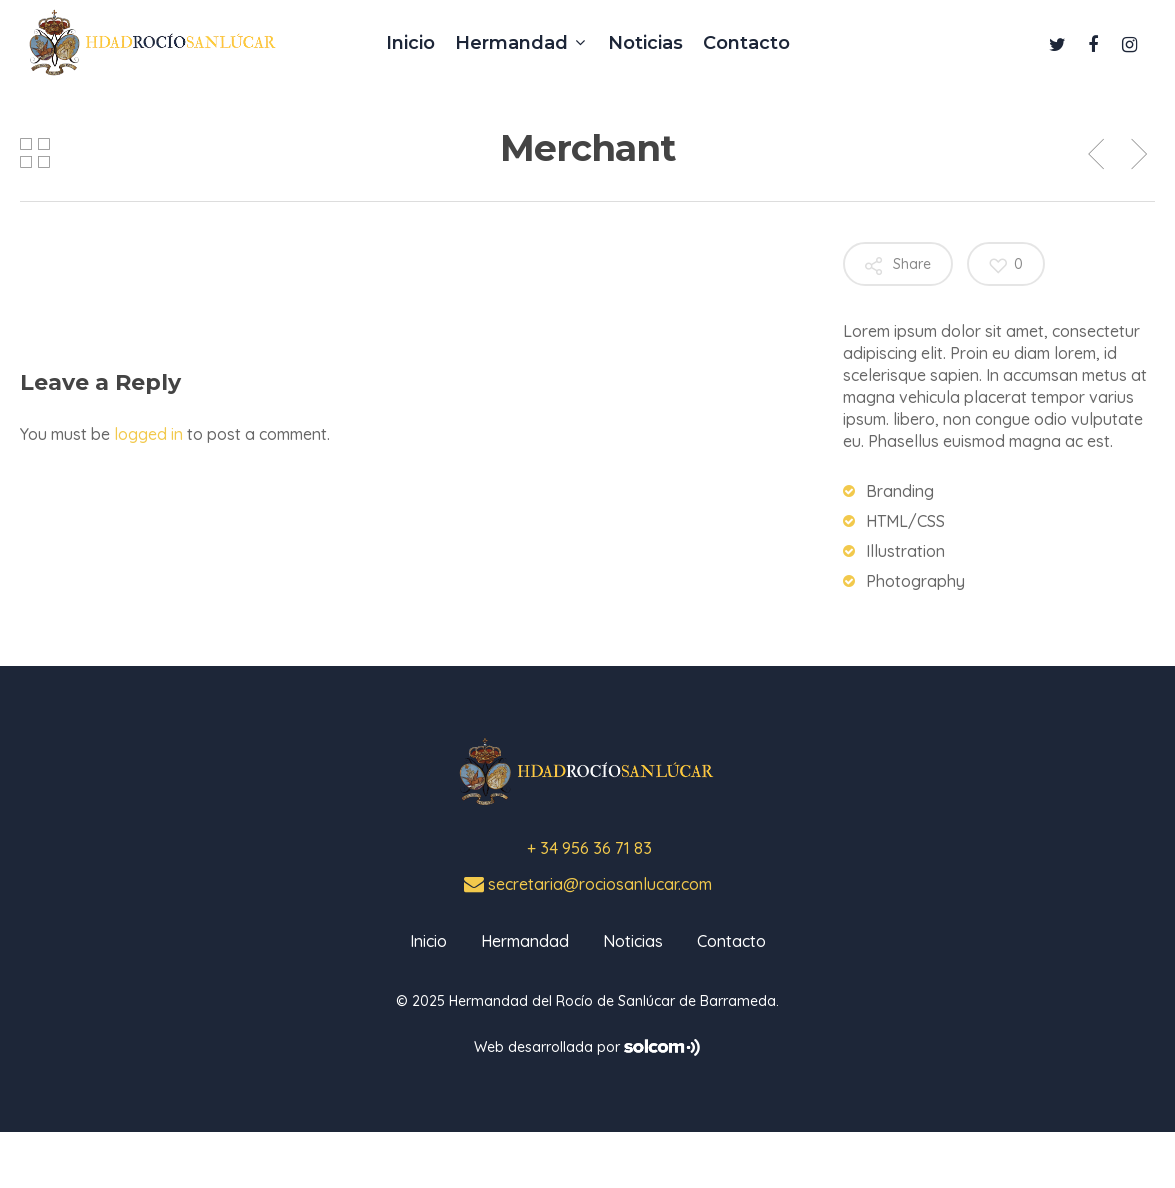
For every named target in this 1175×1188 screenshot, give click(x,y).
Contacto (731, 941)
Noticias (633, 941)
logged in (148, 434)
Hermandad (525, 941)
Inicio (428, 941)
